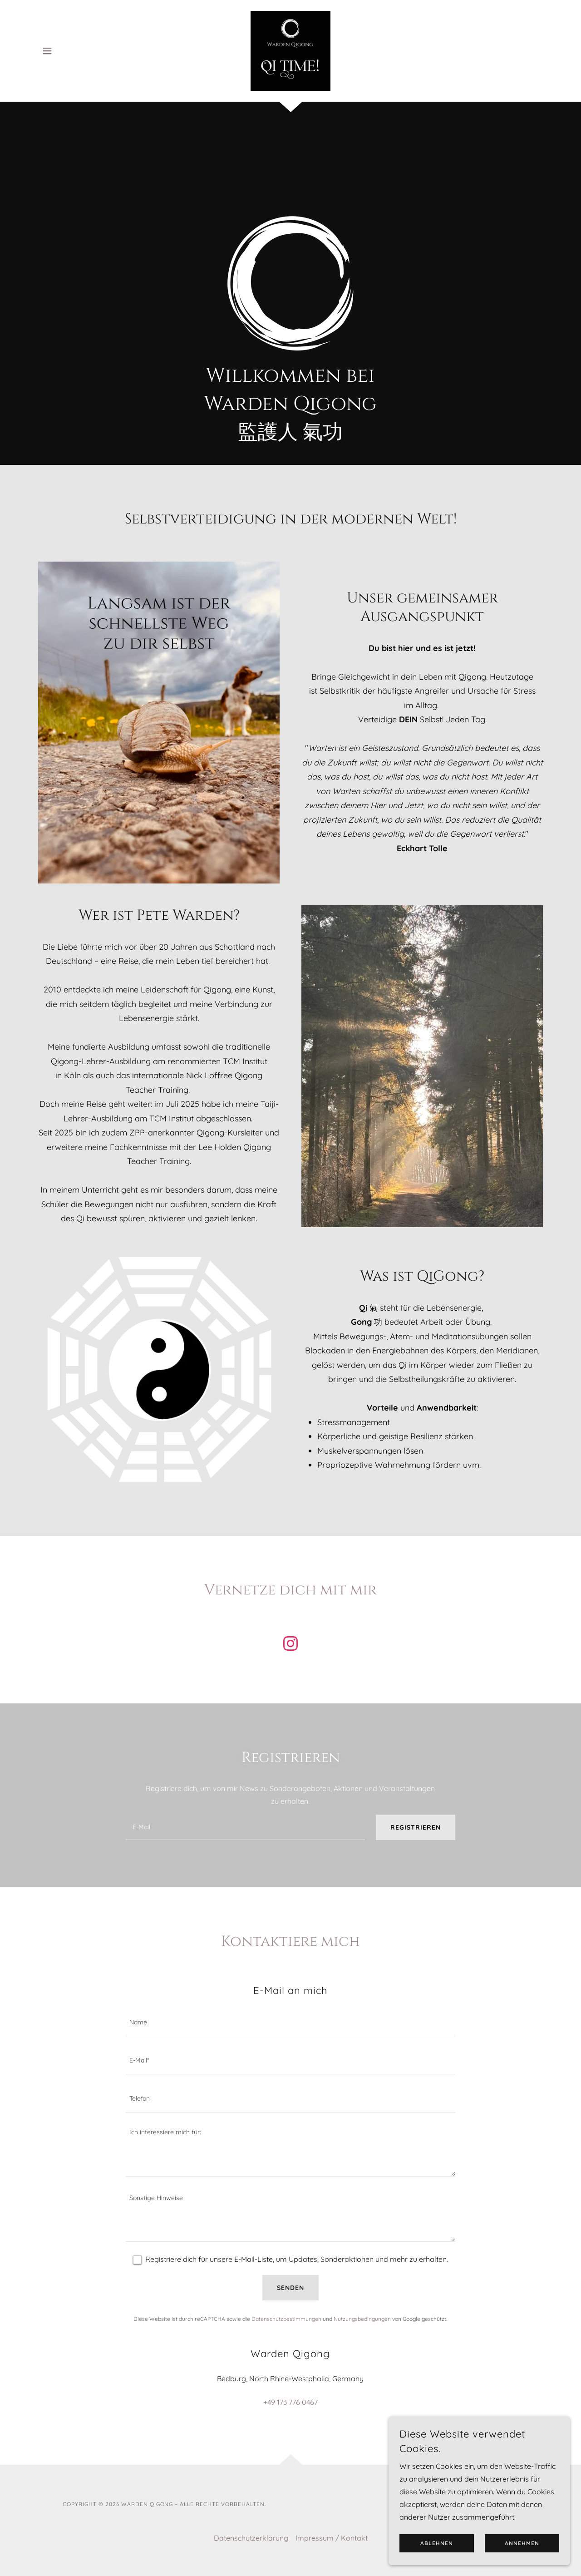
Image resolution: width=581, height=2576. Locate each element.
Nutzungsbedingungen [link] (362, 2318)
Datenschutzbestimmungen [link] (286, 2318)
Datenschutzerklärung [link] (251, 2537)
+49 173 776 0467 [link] (290, 2402)
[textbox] (245, 1827)
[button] (47, 51)
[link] (290, 49)
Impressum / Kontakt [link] (331, 2537)
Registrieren (415, 1827)
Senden (290, 2288)
